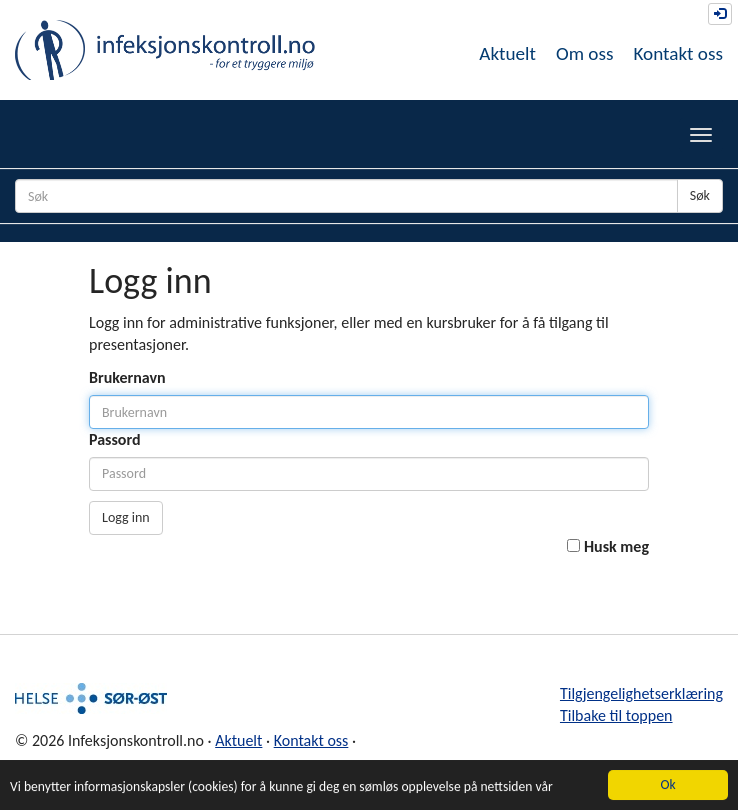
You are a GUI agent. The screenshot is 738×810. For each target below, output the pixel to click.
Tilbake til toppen (616, 715)
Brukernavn (127, 377)
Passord (115, 439)
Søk (700, 195)
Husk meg (616, 546)
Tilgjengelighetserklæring (641, 693)
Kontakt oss (678, 53)
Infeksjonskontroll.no (165, 50)
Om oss (585, 53)
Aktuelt (507, 53)
